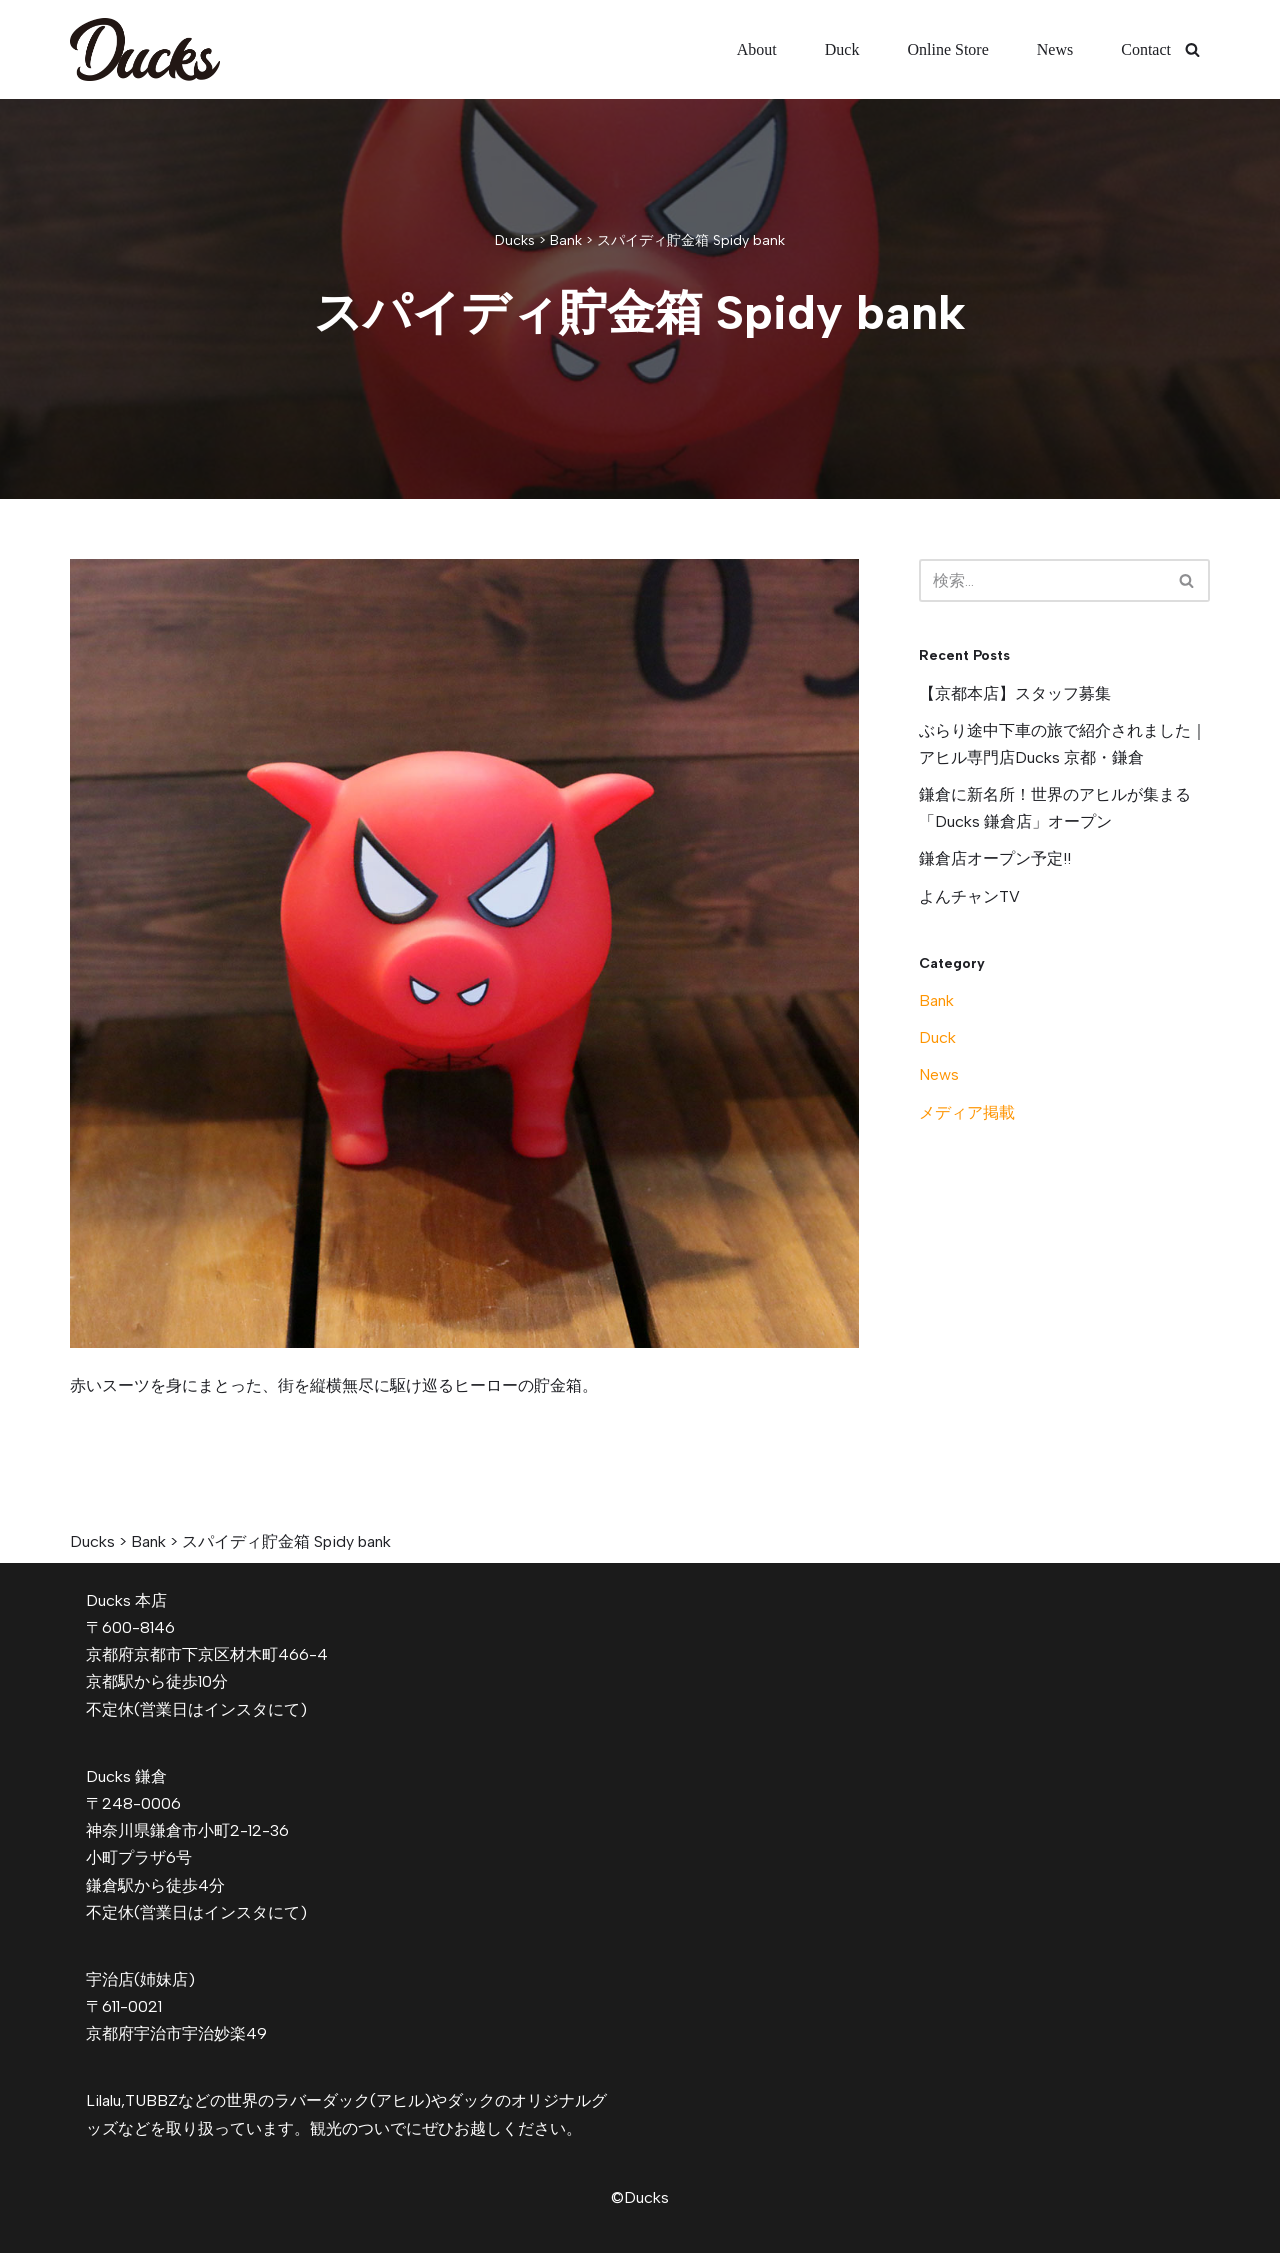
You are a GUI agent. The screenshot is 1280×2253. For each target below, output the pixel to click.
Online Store (947, 49)
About (757, 49)
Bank (936, 1000)
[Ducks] (145, 49)
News (1055, 49)
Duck (842, 49)
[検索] (1192, 49)
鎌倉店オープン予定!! (995, 858)
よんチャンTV (969, 896)
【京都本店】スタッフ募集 (1015, 693)
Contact (1146, 49)
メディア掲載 (967, 1112)
